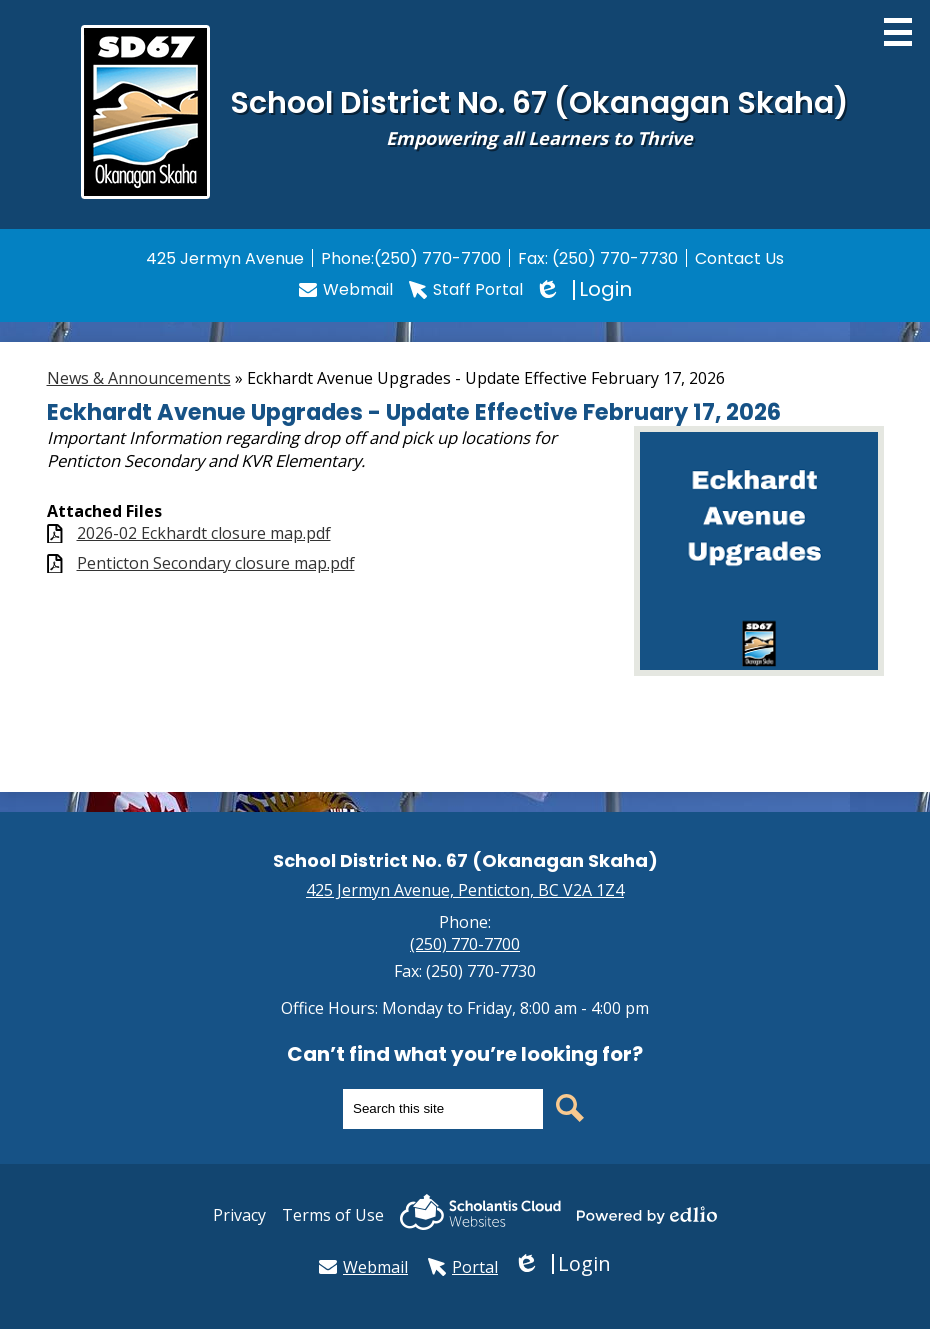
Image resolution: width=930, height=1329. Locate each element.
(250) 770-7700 (437, 258)
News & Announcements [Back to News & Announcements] (139, 378)
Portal (463, 1267)
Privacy (239, 1215)
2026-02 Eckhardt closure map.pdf (204, 533)
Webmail (346, 289)
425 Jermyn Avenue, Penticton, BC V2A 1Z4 (465, 890)
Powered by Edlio (647, 1215)
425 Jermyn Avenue (225, 258)
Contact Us (739, 258)
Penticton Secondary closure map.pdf (216, 563)
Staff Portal (466, 289)
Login (585, 289)
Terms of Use (333, 1215)
